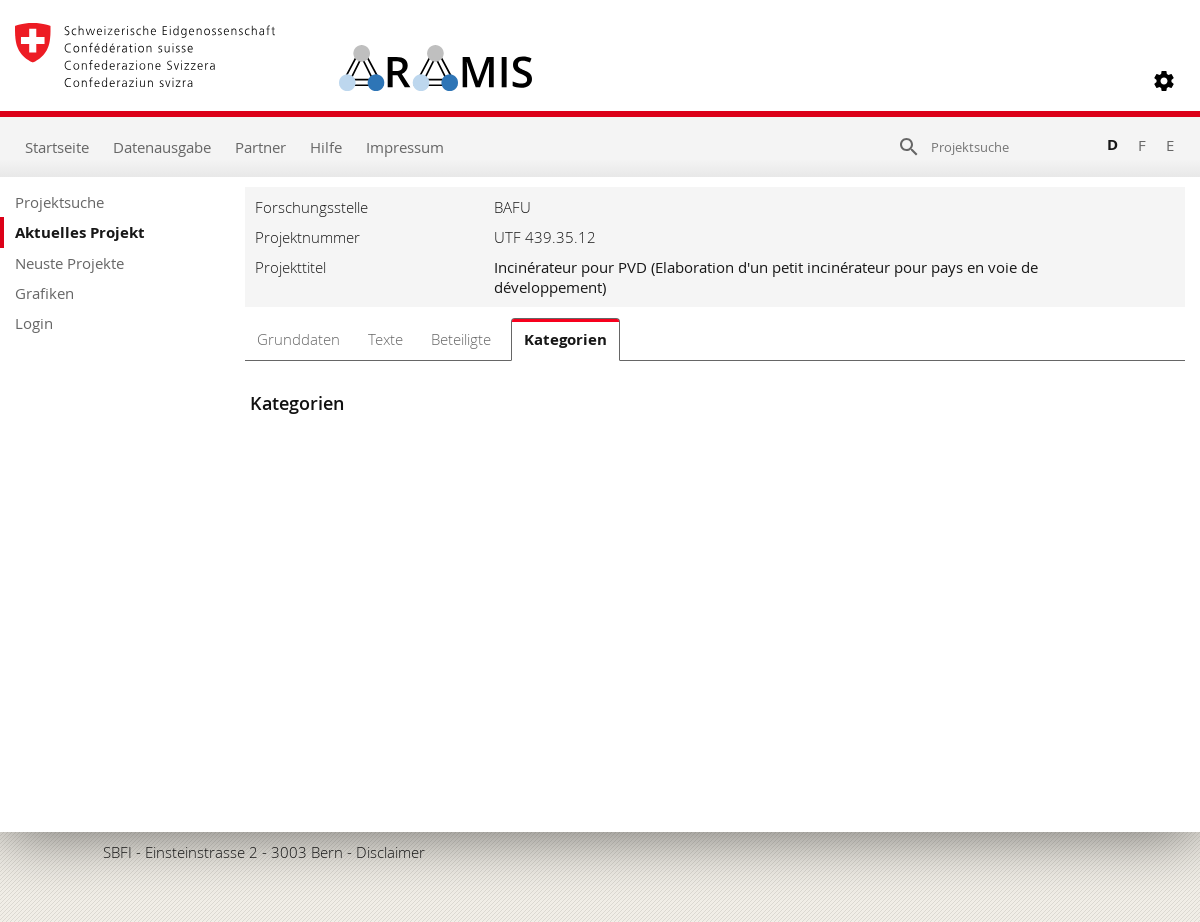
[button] (1164, 81)
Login (34, 323)
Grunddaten (298, 339)
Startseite (57, 147)
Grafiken (44, 293)
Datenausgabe (162, 147)
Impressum (405, 147)
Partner (260, 147)
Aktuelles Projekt (80, 232)
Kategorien (565, 339)
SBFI (117, 852)
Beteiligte (461, 339)
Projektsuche (59, 202)
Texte (385, 339)
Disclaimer (390, 852)
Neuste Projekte (69, 263)
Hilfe (326, 147)
